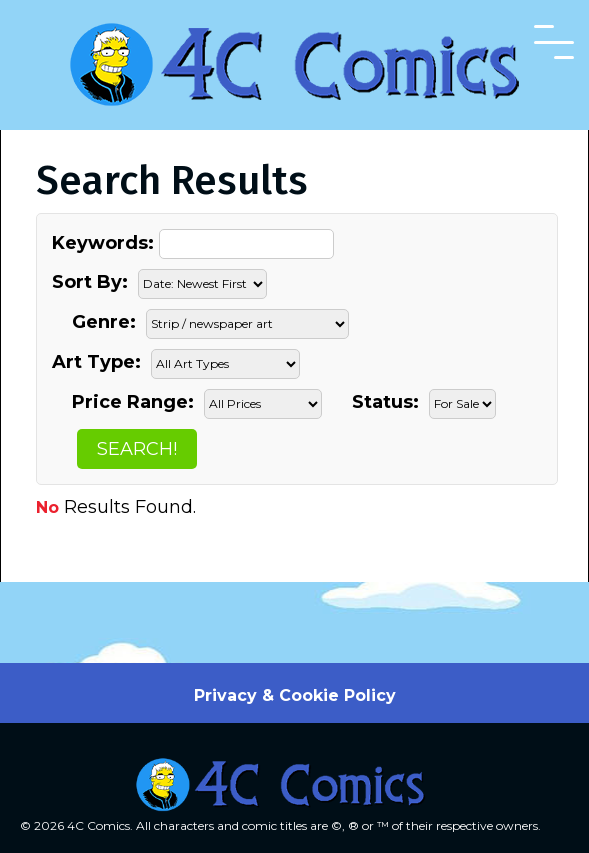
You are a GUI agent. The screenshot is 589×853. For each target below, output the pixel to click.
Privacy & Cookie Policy (295, 695)
